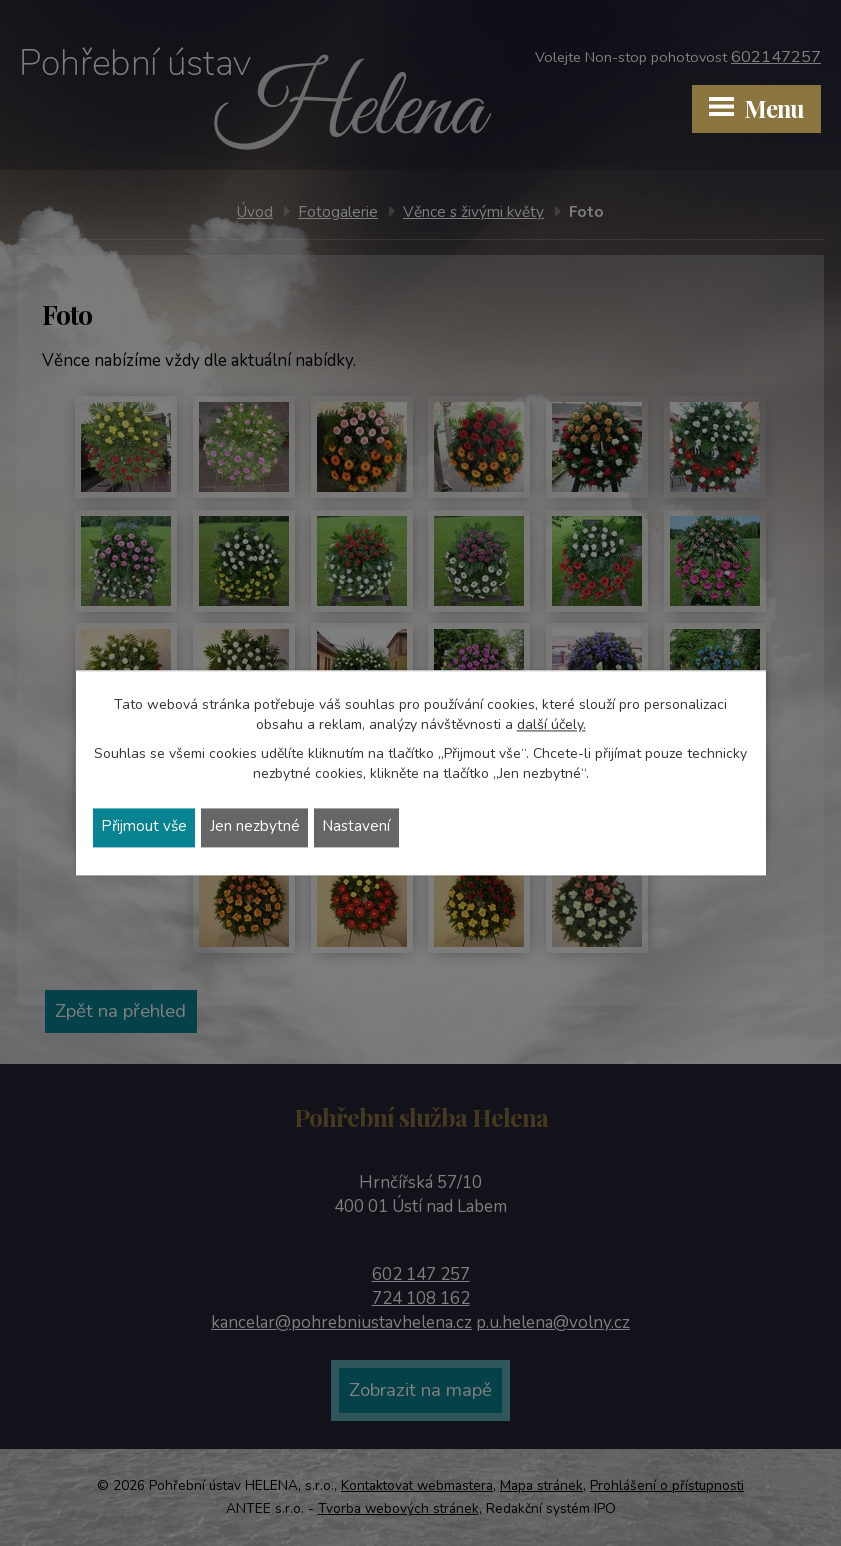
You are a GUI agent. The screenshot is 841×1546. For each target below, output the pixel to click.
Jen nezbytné (256, 827)
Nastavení (358, 827)
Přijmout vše (144, 827)
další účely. (551, 724)
